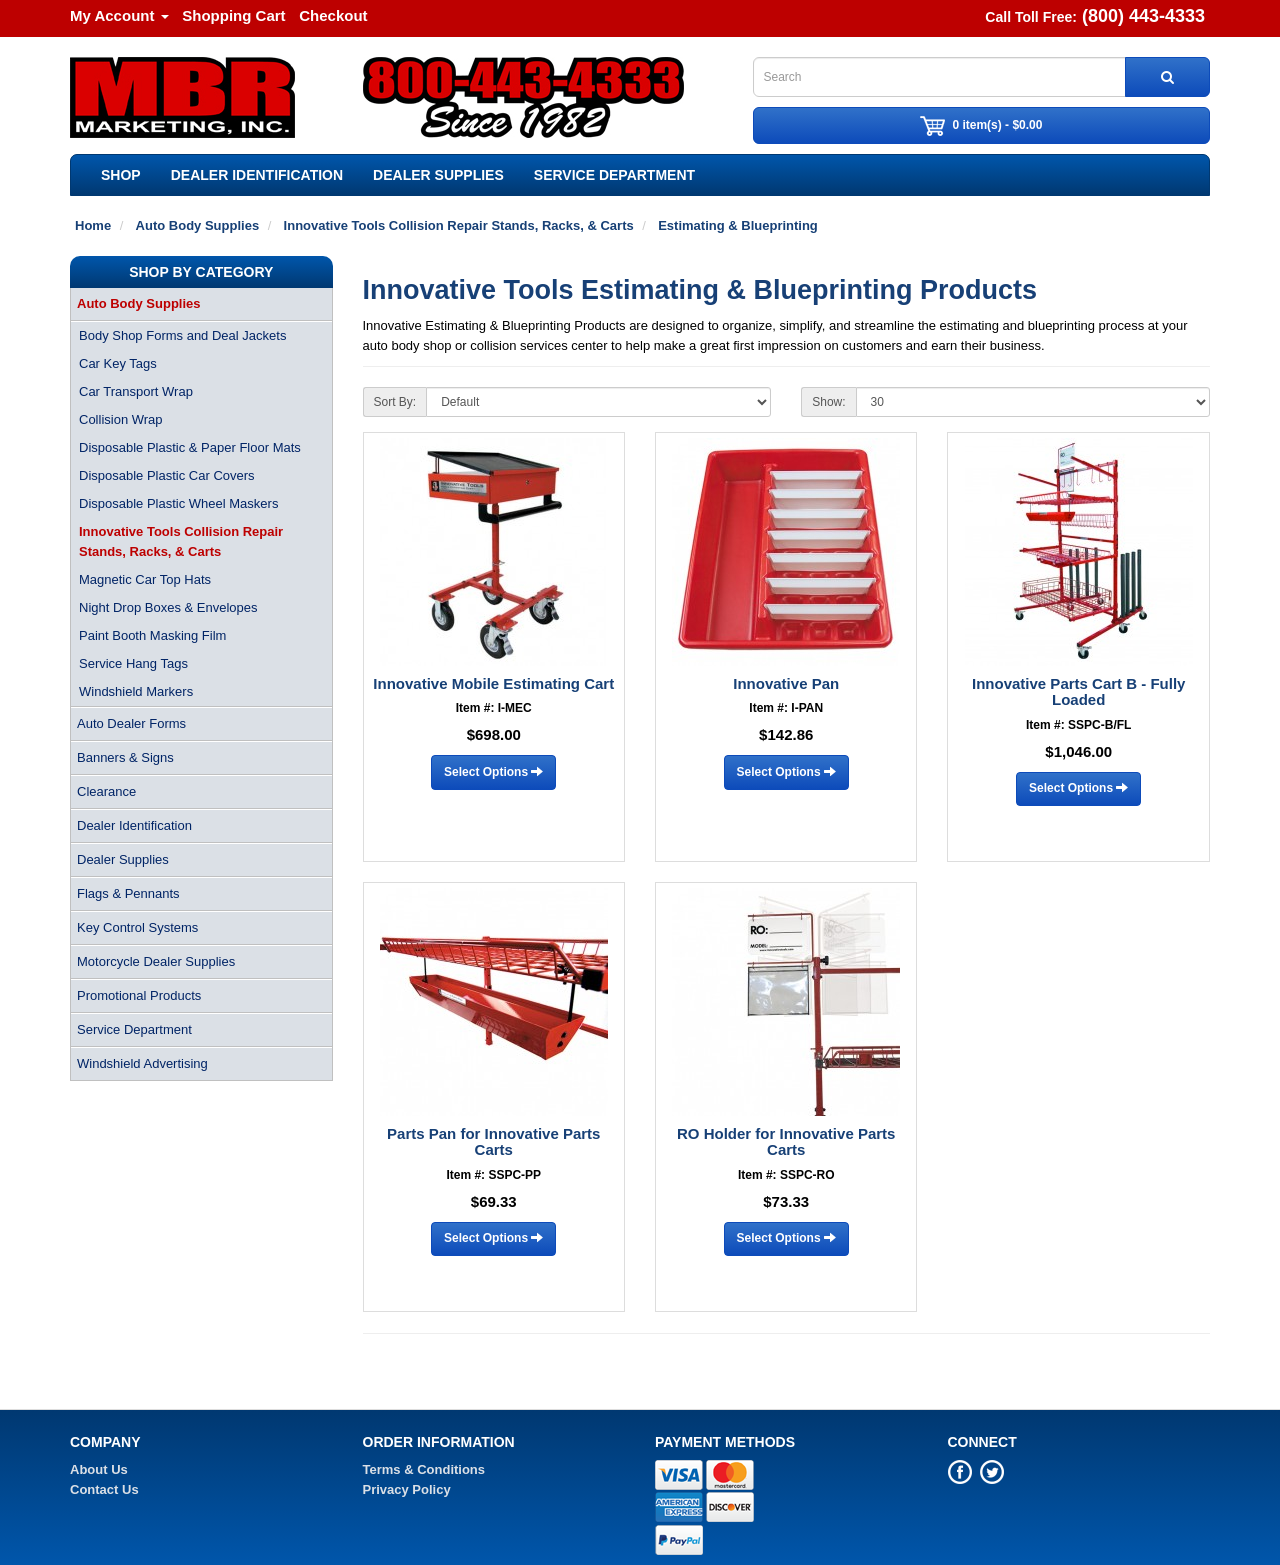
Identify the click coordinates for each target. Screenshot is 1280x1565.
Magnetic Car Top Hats (145, 579)
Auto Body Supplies (139, 303)
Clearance (106, 791)
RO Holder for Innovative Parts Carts (786, 1142)
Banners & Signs (125, 757)
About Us (99, 1469)
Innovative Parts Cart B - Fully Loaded (1078, 692)
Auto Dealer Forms (131, 723)
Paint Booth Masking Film (152, 635)
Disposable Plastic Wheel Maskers (178, 503)
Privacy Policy (407, 1489)
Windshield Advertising (142, 1063)
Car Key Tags (118, 363)
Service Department (614, 175)
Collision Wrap (121, 419)
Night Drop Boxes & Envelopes (168, 607)
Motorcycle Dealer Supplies (156, 961)
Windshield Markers (136, 691)
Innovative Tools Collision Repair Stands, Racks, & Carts (181, 541)
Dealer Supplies (438, 175)
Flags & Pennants (128, 893)
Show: (828, 402)
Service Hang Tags (133, 663)
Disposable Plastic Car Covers (167, 475)
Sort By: (395, 402)
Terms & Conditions (424, 1469)
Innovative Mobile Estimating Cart (493, 683)
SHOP (121, 175)
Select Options (493, 772)
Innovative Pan (786, 683)
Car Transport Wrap (136, 391)
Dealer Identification (257, 175)
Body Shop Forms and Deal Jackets (182, 335)
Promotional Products (139, 995)
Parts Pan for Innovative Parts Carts (493, 1142)
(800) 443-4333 (1143, 16)
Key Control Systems (137, 927)
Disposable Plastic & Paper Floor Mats (190, 447)
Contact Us (104, 1489)
